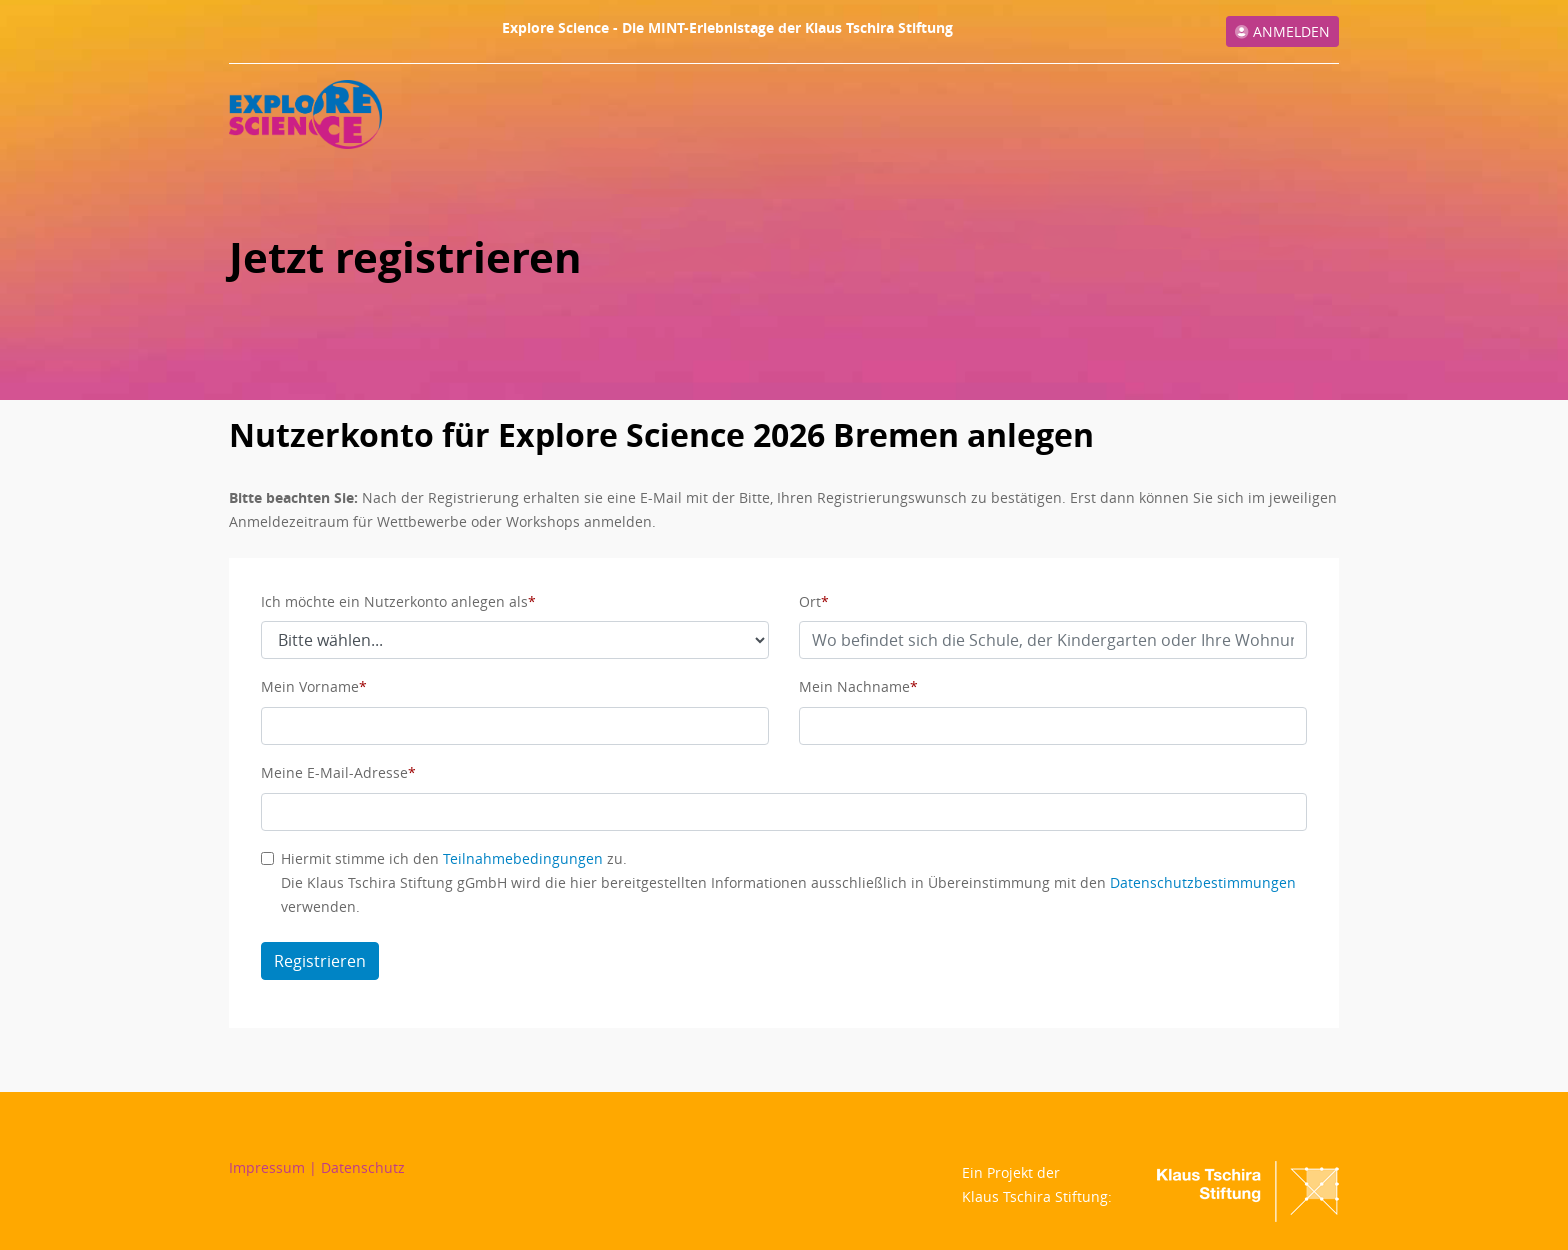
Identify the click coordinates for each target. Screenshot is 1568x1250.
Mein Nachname (854, 686)
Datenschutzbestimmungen (1203, 882)
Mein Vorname (310, 686)
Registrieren (320, 961)
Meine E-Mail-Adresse (334, 772)
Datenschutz (363, 1167)
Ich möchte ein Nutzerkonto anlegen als (394, 601)
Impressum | (275, 1167)
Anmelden (1282, 31)
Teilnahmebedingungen (523, 858)
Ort (810, 601)
